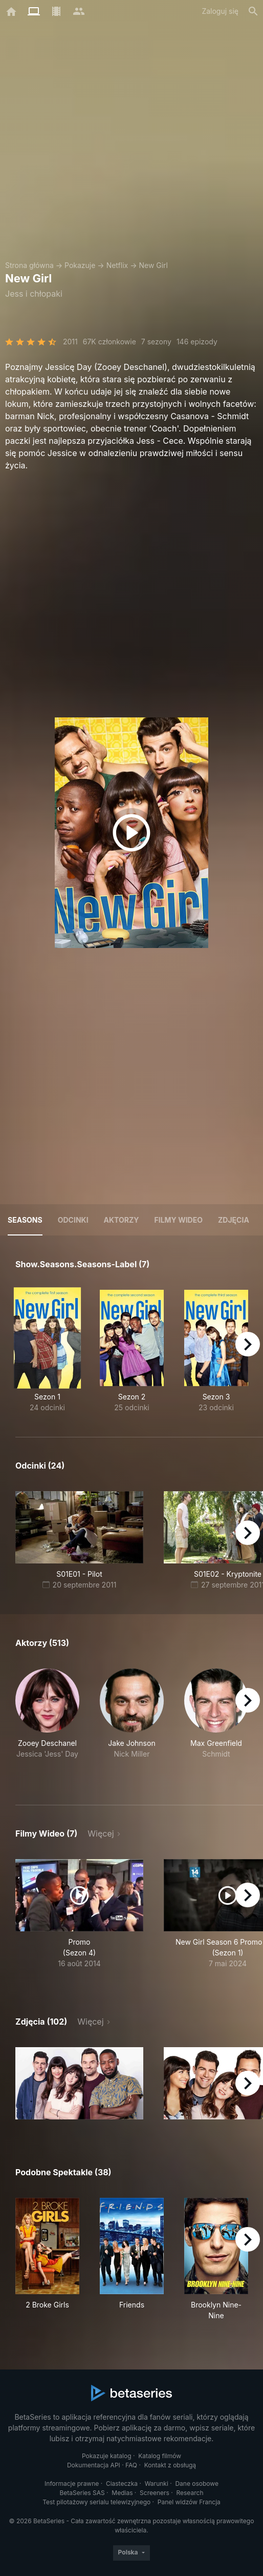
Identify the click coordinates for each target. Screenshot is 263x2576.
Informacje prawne (72, 2483)
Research (189, 2493)
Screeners (154, 2493)
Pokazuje (79, 265)
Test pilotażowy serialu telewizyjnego (96, 2502)
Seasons (25, 1219)
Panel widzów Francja (189, 2502)
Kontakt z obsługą (170, 2465)
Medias (122, 2493)
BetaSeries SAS (82, 2493)
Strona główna (29, 265)
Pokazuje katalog (107, 2456)
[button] (47, 1724)
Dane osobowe (196, 2483)
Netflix (117, 265)
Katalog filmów (159, 2456)
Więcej (100, 1833)
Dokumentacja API (93, 2465)
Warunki (156, 2483)
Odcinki (73, 1219)
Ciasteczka (122, 2483)
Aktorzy (121, 1219)
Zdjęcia (233, 1219)
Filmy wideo (179, 1219)
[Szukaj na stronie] (253, 11)
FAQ (131, 2465)
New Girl (153, 265)
